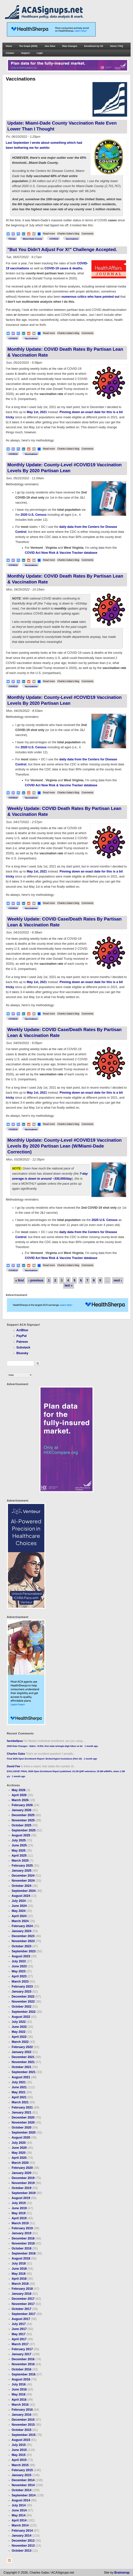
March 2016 (20, 2404)
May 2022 (18, 2032)
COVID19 (54, 239)
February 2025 (22, 1865)
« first (19, 1280)
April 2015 (19, 2460)
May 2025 (18, 1850)
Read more (49, 234)
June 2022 (19, 2026)
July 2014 (19, 2505)
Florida (12, 239)
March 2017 (20, 2344)
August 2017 (21, 2319)
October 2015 (21, 2430)
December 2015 (23, 2419)
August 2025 (21, 1835)
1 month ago (91, 1746)
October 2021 (21, 2067)
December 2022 (23, 1996)
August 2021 (21, 2077)
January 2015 (21, 2475)
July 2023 (19, 1961)
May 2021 (18, 2092)
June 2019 (19, 2208)
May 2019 (18, 2213)
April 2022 (19, 2037)
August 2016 (21, 2379)
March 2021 (20, 2102)
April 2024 (19, 1916)
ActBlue (22, 1330)
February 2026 (22, 1805)
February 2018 (22, 2288)
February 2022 (22, 2047)
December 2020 (23, 2117)
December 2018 (23, 2238)
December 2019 (23, 2178)
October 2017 (21, 2309)
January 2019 (21, 2233)
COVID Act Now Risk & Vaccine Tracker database (61, 552)
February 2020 (22, 2167)
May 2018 (18, 2273)
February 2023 (22, 1986)
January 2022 (21, 2052)
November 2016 (23, 2364)
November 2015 (23, 2424)
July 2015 (19, 2445)
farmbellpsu (15, 1740)
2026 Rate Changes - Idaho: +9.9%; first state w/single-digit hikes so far (45, 1746)
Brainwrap (122, 2572)
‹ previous (35, 1280)
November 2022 (23, 2001)
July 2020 (19, 2142)
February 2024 (22, 1926)
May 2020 (18, 2152)
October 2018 (21, 2248)
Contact (10, 53)
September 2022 (24, 2011)
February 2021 (22, 2107)
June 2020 (19, 2147)
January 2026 (21, 1810)
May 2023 (18, 1971)
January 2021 (21, 2112)
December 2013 (23, 2540)
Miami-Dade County (32, 239)
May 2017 (18, 2334)
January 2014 (21, 2535)
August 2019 (21, 2198)
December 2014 (23, 2480)
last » (69, 1285)
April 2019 (19, 2218)
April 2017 (19, 2339)
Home (9, 46)
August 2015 (21, 2440)
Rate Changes (69, 46)
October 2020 (21, 2127)
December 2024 (23, 1875)
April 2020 (19, 2157)
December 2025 (23, 1815)
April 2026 (19, 1795)
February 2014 (22, 2530)
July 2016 (19, 2384)
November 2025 (23, 1820)
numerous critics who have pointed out (90, 296)
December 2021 (23, 2057)
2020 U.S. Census (34, 514)
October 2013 (21, 2550)
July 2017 (19, 2324)
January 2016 (21, 2414)
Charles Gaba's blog (68, 233)
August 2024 (21, 1896)
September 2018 (24, 2253)
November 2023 (23, 1941)
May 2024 (18, 1911)
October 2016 (21, 2369)
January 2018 (21, 2293)
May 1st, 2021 (37, 412)
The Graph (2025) (28, 46)
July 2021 (19, 2082)
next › (118, 1280)
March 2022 (20, 2042)
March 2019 (20, 2223)
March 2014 (20, 2525)
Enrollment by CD (93, 46)
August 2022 (21, 2016)
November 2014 (23, 2485)
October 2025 (21, 1825)
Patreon (22, 1341)
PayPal (21, 1336)
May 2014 (18, 2515)
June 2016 (19, 2389)
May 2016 (18, 2394)
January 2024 (21, 1931)
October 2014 (21, 2490)
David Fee (13, 1766)
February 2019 (22, 2228)
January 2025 (21, 1870)
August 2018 (21, 2258)
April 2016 (19, 2399)
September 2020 (24, 2132)
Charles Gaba (16, 1753)
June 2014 (19, 2510)
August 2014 (21, 2500)
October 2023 (21, 1946)
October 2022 (21, 2006)
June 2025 (19, 1845)
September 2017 (24, 2314)
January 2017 (21, 2354)
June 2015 (19, 2450)
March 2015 (20, 2465)
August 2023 (21, 1956)
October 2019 (21, 2188)
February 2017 (22, 2349)
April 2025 (19, 1855)
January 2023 (21, 1991)
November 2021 (23, 2062)
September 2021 (24, 2072)
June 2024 (19, 1906)
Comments (87, 233)
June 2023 (19, 1966)
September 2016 (24, 2374)
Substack (23, 1347)
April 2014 (19, 2520)
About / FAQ (116, 46)
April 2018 (19, 2278)
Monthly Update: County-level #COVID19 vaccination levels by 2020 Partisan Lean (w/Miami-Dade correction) (64, 1146)
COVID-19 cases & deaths (63, 268)
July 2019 (19, 2203)
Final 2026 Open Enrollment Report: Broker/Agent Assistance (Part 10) (44, 1758)
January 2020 (21, 2173)
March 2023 (20, 1981)
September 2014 (24, 2495)
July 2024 (19, 1901)
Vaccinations (72, 239)
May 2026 (18, 1790)
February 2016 (22, 2409)
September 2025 (24, 1830)
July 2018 (19, 2263)
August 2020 (21, 2137)
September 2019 (24, 2193)
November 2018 (23, 2243)
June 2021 (19, 2087)
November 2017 (23, 2304)
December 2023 (23, 1936)
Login (40, 53)
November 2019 (23, 2183)
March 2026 (20, 1800)
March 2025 (20, 1860)
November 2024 (23, 1880)
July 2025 (19, 1840)
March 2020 (20, 2162)
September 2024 (24, 1891)
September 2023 (24, 1951)
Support (25, 53)
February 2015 (22, 2470)
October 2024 (21, 1886)
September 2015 (24, 2435)
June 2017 (19, 2329)
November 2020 (23, 2122)
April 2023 (19, 1976)
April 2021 (19, 2097)
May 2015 (18, 2455)
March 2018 (20, 2283)
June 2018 (19, 2268)
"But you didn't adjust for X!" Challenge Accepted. (62, 249)
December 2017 (23, 2298)
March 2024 (20, 1921)
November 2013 (23, 2545)
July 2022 (19, 2021)
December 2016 (23, 2359)
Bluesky (22, 1353)
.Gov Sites (49, 46)
